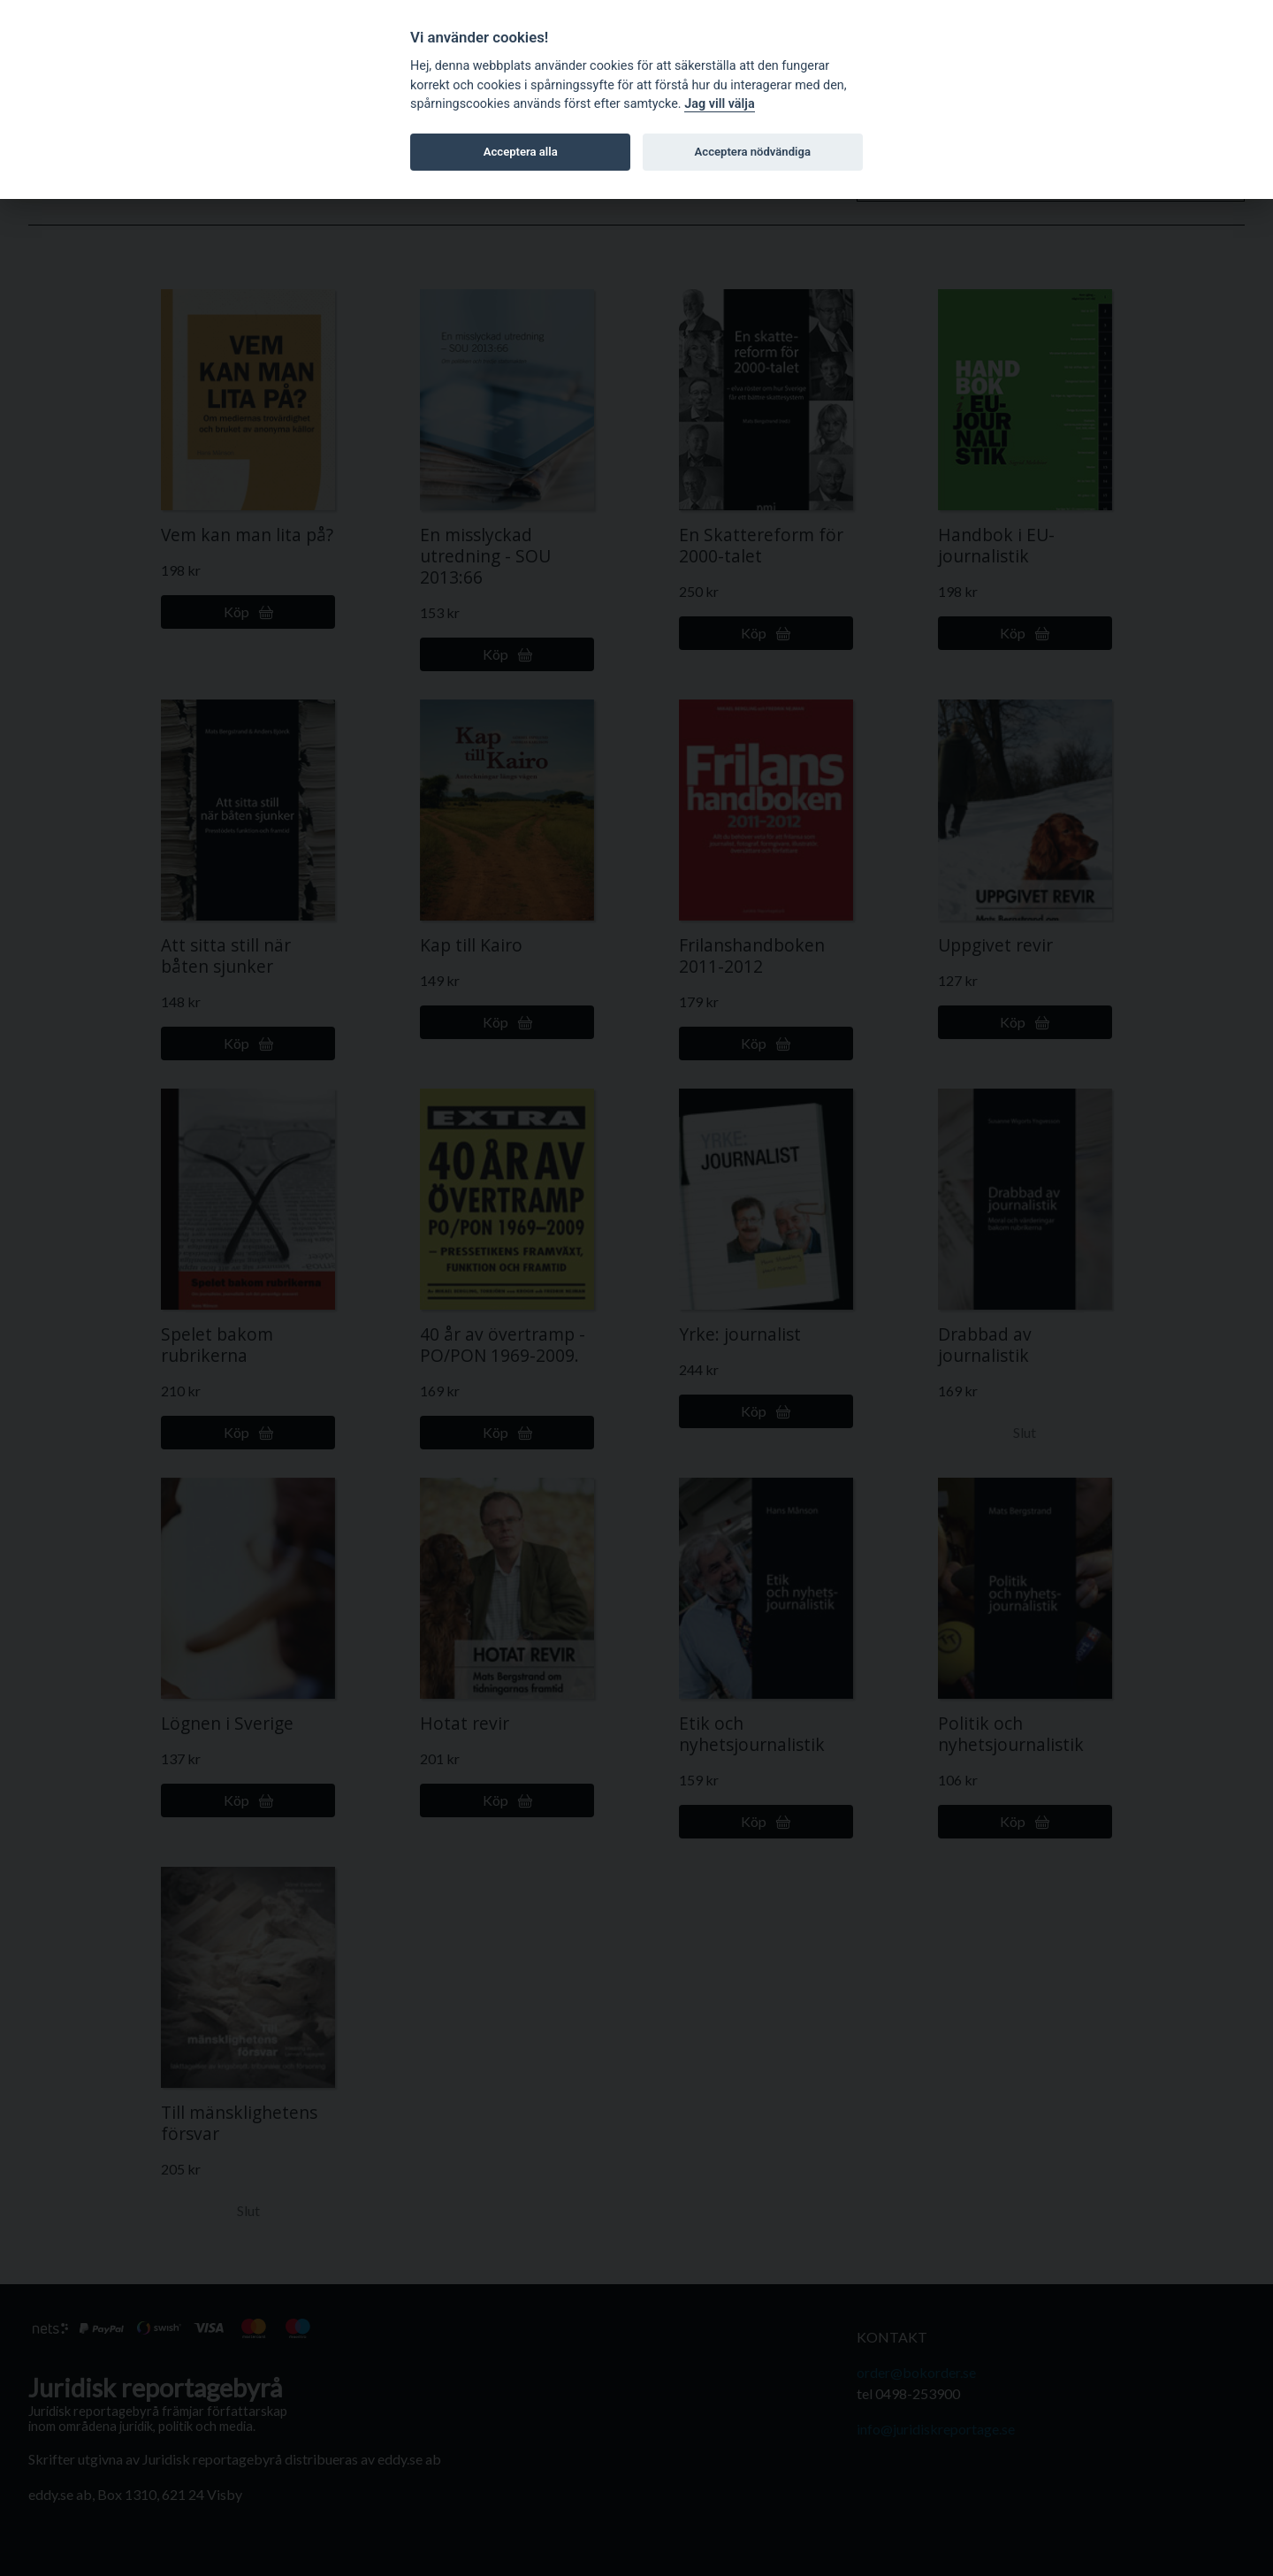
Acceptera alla (521, 151)
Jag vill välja (719, 103)
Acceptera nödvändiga (753, 151)
